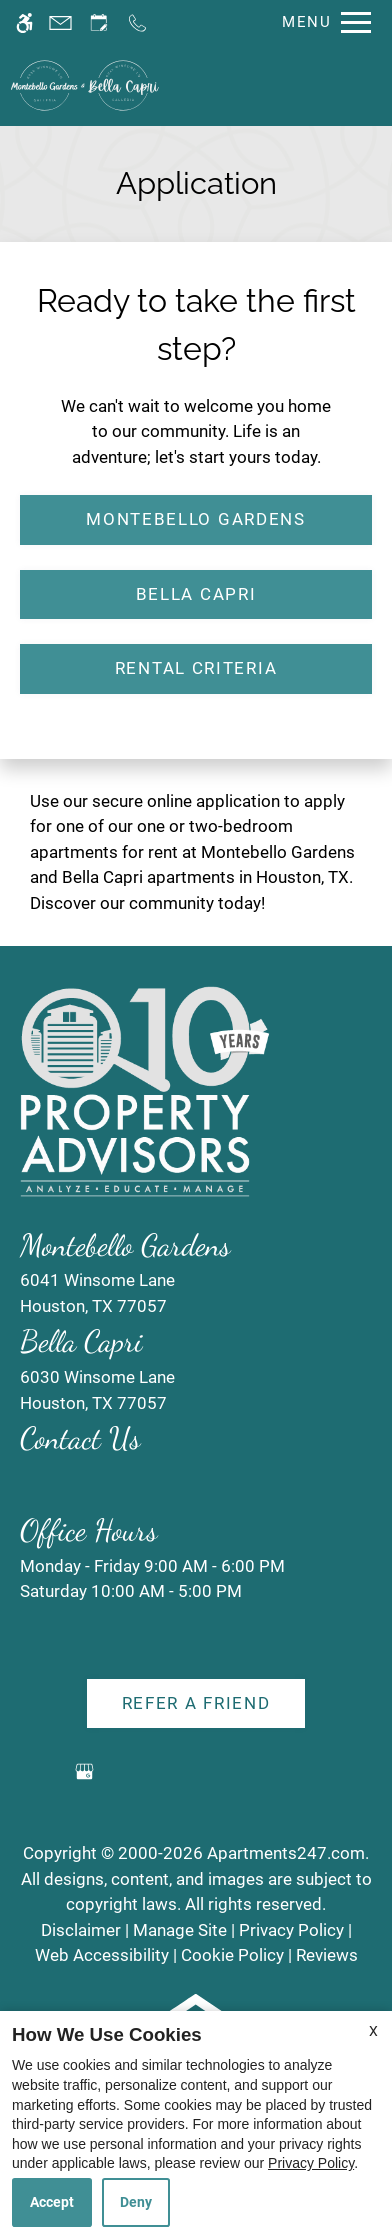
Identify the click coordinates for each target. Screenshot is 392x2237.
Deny (136, 2202)
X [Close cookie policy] (373, 2031)
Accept (52, 2202)
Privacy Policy (311, 2163)
